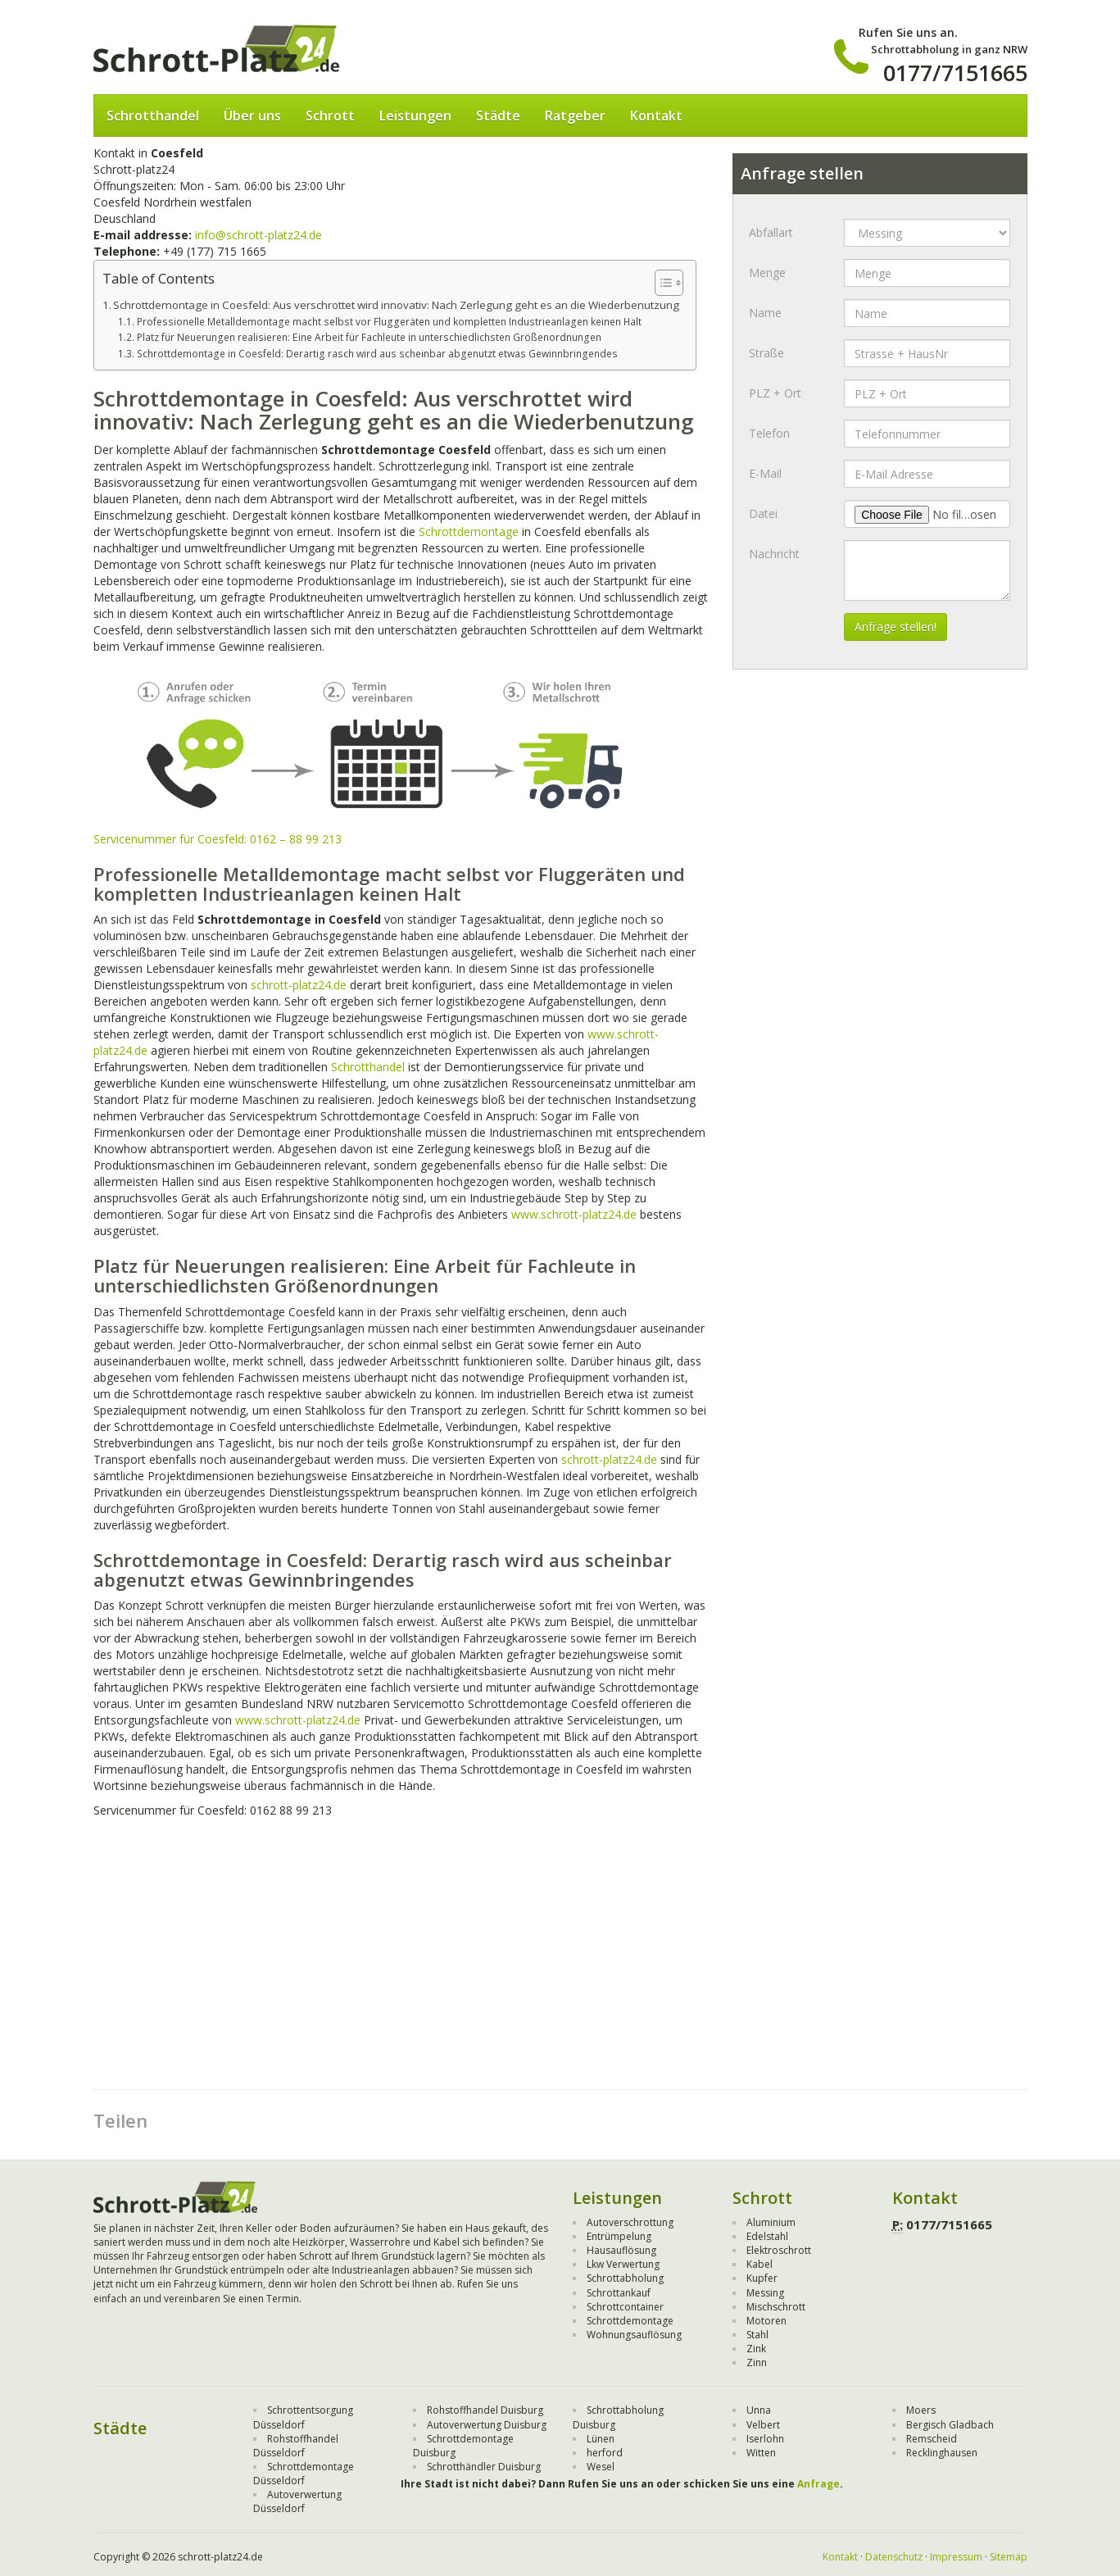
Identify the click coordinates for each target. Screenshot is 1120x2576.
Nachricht (774, 553)
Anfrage (818, 2484)
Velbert (763, 2425)
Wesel (600, 2467)
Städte (498, 116)
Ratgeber (575, 116)
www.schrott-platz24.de (574, 1214)
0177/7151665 (955, 72)
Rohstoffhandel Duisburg (485, 2410)
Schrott (330, 116)
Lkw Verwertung (623, 2264)
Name (765, 312)
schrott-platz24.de (299, 985)
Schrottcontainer (625, 2307)
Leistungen (415, 116)
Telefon (769, 433)
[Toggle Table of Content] (660, 283)
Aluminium (771, 2222)
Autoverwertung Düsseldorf (297, 2501)
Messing (765, 2293)
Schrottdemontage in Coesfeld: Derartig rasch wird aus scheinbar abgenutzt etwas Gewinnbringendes (377, 354)
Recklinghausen (941, 2453)
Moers (921, 2410)
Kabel (759, 2264)
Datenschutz (894, 2557)
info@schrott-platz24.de (258, 235)
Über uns (252, 116)
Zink (756, 2349)
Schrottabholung (625, 2278)
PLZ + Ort (775, 393)
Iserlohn (765, 2439)
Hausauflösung (621, 2250)
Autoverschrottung (630, 2222)
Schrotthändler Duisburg (484, 2467)
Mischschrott (775, 2307)
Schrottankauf (619, 2293)
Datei (763, 513)
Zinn (756, 2362)
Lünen (600, 2439)
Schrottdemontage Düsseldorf (303, 2473)
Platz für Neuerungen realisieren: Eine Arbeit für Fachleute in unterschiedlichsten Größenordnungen (369, 337)
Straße (766, 353)
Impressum (956, 2557)
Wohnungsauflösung (634, 2335)
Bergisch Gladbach (950, 2425)
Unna (758, 2410)
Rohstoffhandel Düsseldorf (295, 2446)
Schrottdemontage (469, 531)
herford (605, 2453)
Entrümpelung (619, 2236)
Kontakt (656, 116)
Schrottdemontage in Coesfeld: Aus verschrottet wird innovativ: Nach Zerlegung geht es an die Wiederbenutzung (396, 305)
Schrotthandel (153, 116)
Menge (767, 272)
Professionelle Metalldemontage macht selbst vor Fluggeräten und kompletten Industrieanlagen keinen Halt (389, 322)
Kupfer (762, 2278)
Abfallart (771, 232)
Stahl (757, 2335)
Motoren (766, 2321)
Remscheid (931, 2439)
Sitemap (1008, 2557)
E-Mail (765, 473)
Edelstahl (767, 2236)
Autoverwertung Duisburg (486, 2425)
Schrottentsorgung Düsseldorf (303, 2417)
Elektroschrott (778, 2250)
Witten (761, 2453)
